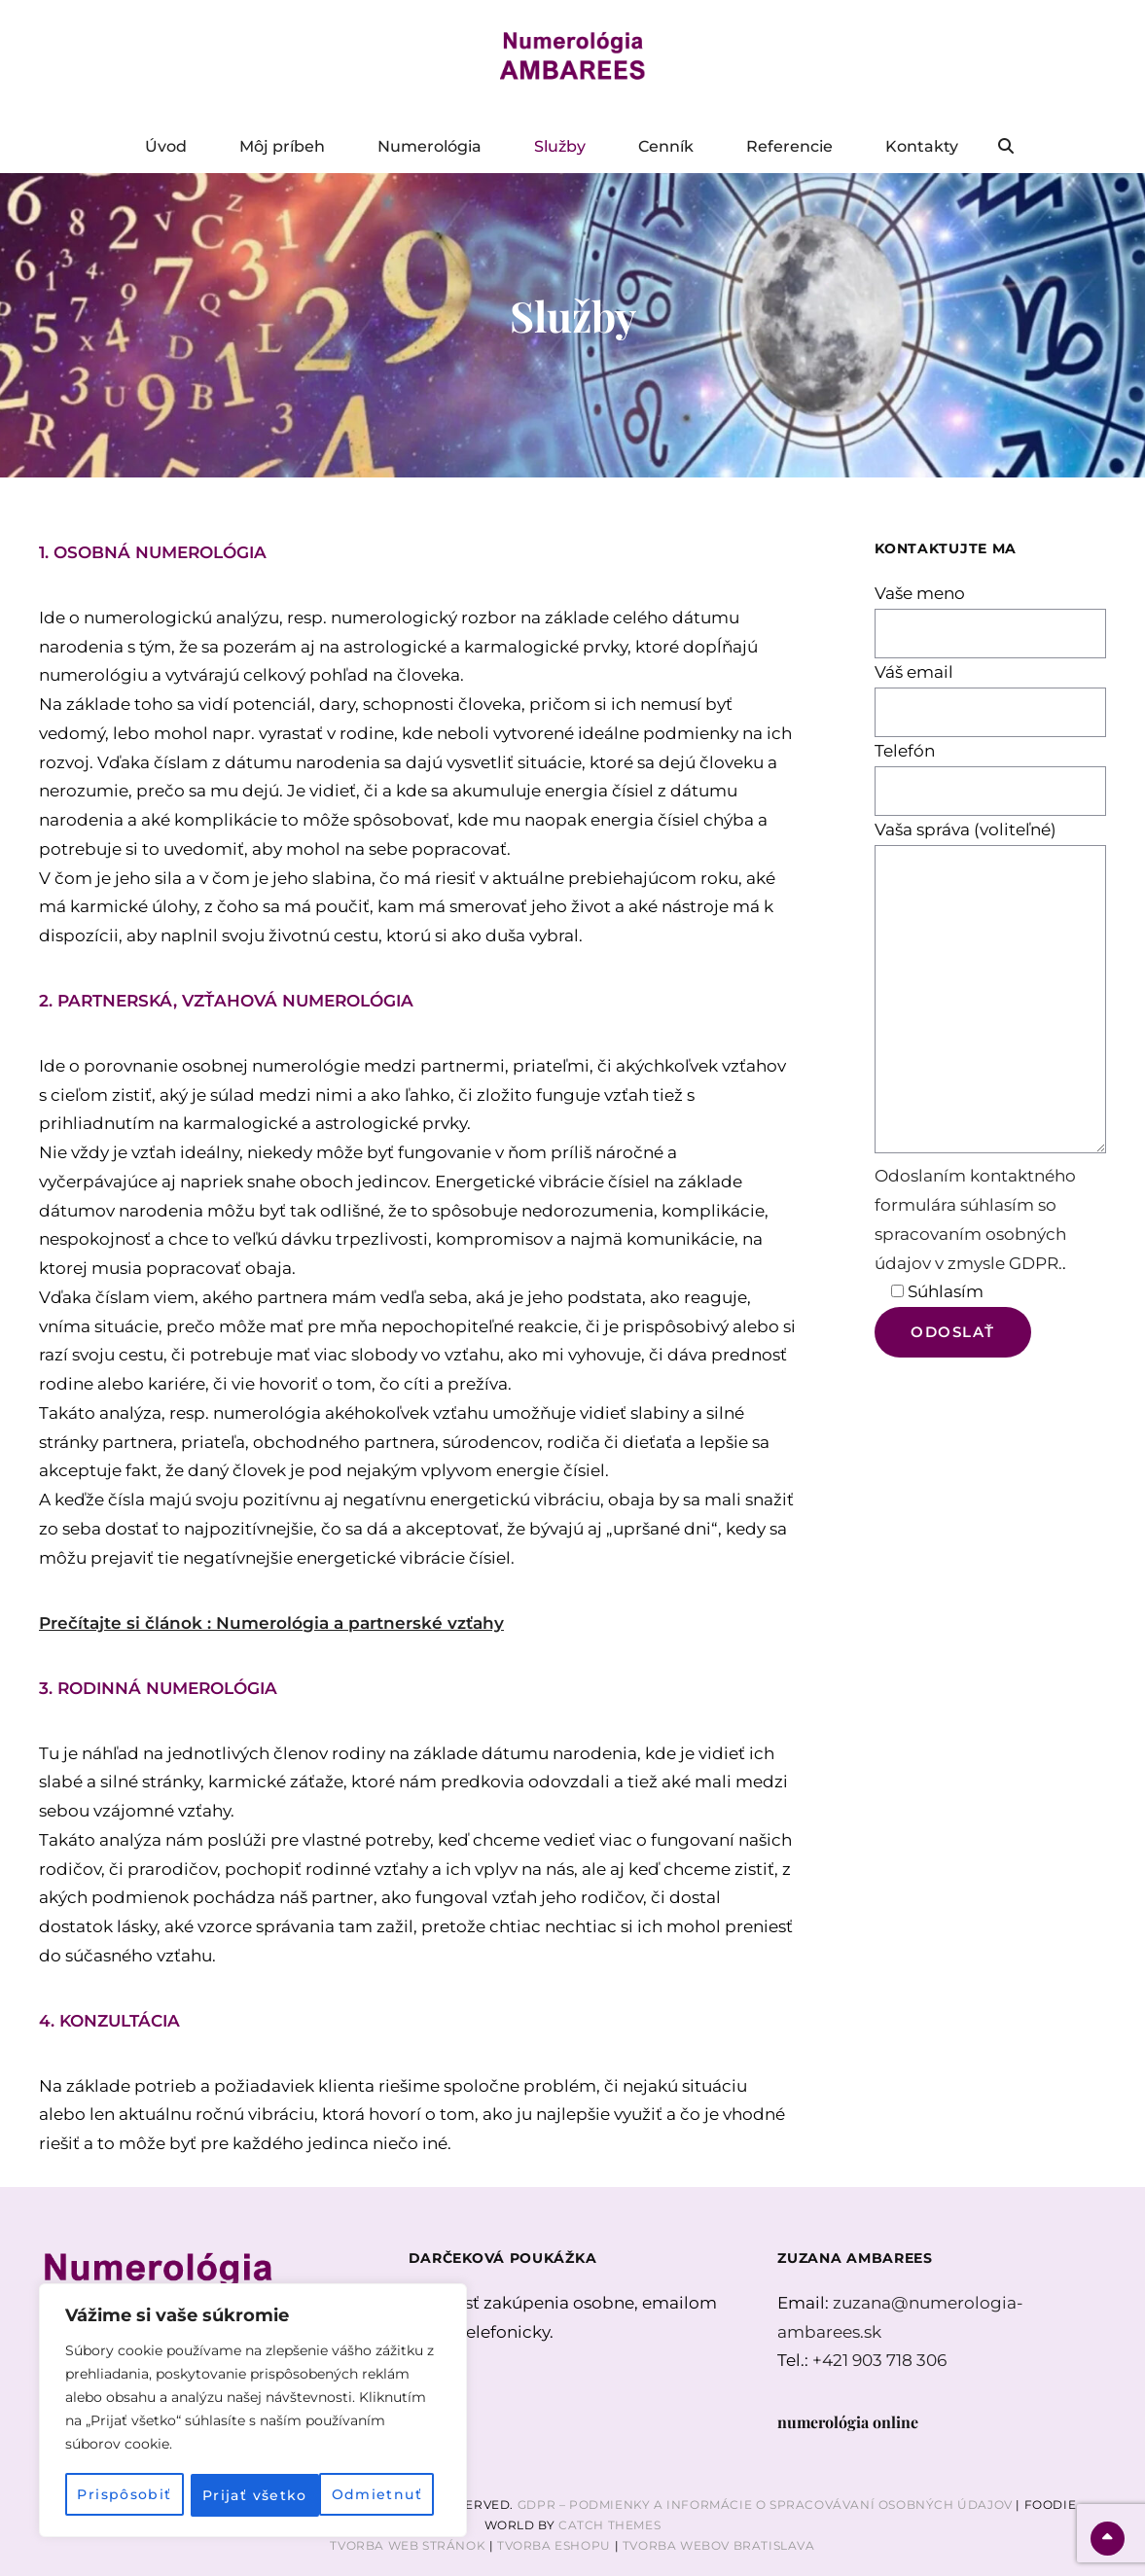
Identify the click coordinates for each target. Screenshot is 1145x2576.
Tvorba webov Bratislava (719, 2545)
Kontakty (921, 146)
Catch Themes (609, 2525)
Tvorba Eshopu (554, 2545)
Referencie (789, 146)
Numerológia (429, 146)
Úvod (166, 146)
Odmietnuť (248, 2495)
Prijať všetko (376, 2495)
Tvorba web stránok (407, 2545)
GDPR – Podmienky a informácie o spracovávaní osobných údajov (765, 2504)
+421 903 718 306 (879, 2360)
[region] (253, 2411)
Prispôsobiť (124, 2495)
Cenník (666, 146)
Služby (560, 146)
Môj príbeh (282, 146)
